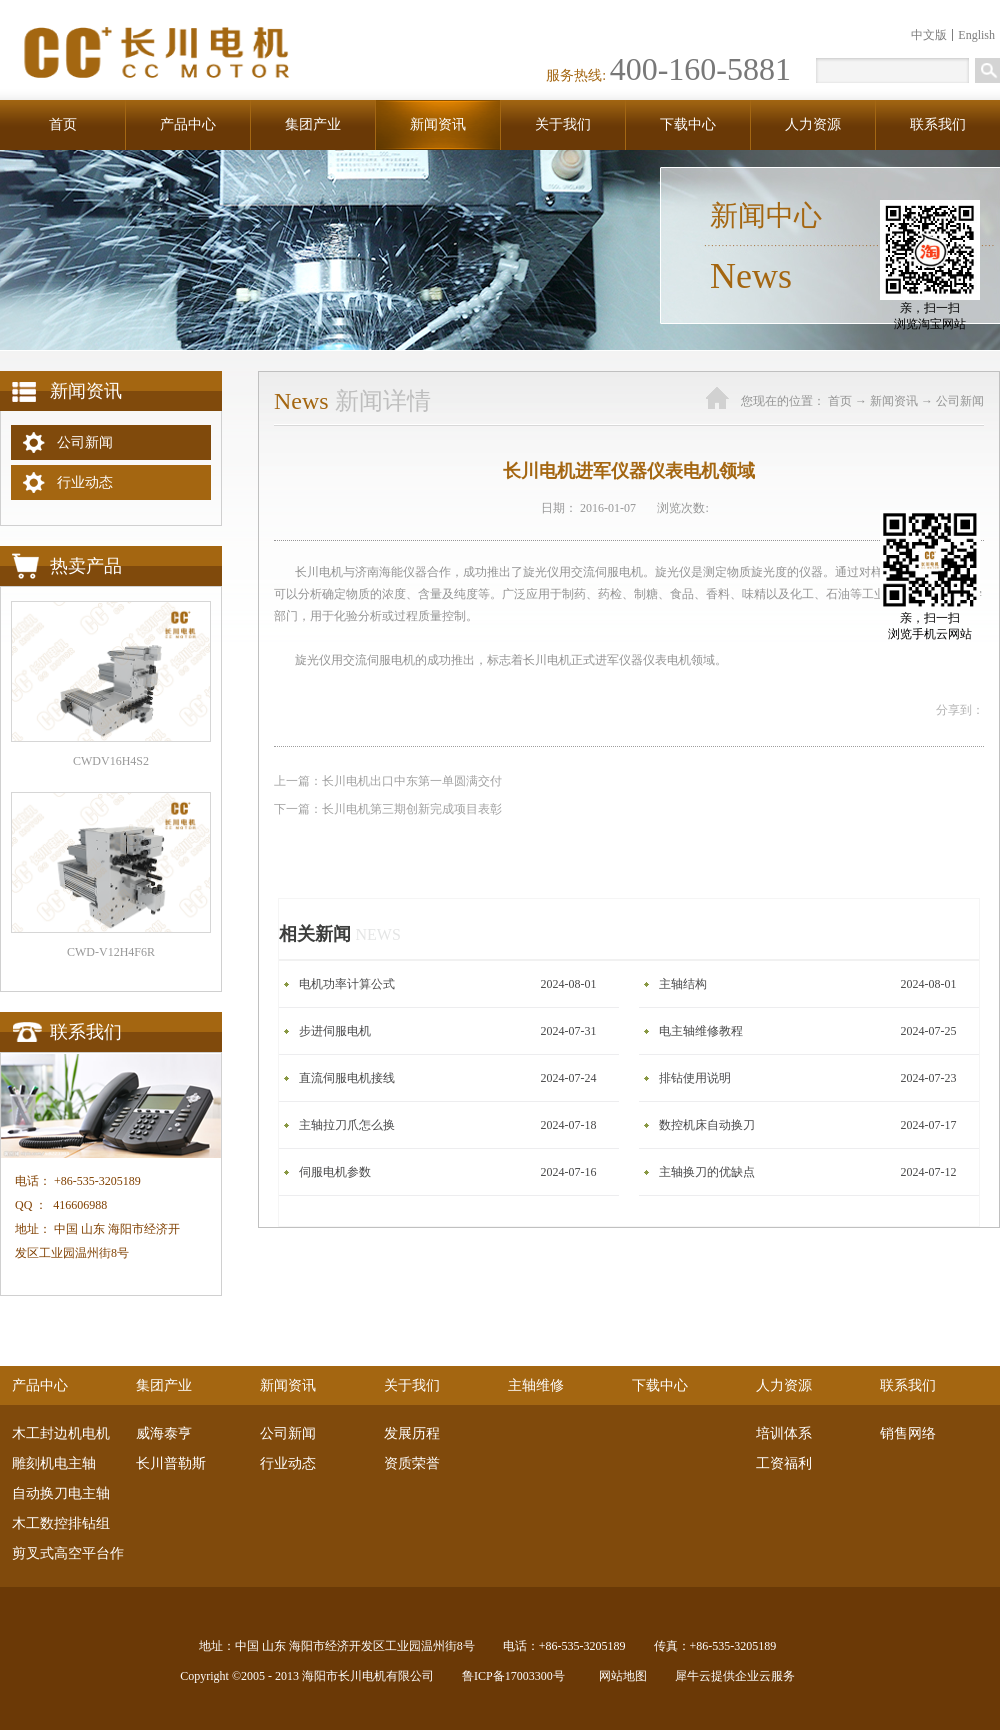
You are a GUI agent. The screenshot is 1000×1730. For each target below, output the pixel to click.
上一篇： (388, 781)
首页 (63, 124)
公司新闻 (960, 401)
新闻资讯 (894, 401)
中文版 (929, 35)
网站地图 (620, 1676)
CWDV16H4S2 (111, 761)
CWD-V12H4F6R (111, 952)
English (976, 35)
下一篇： (388, 809)
